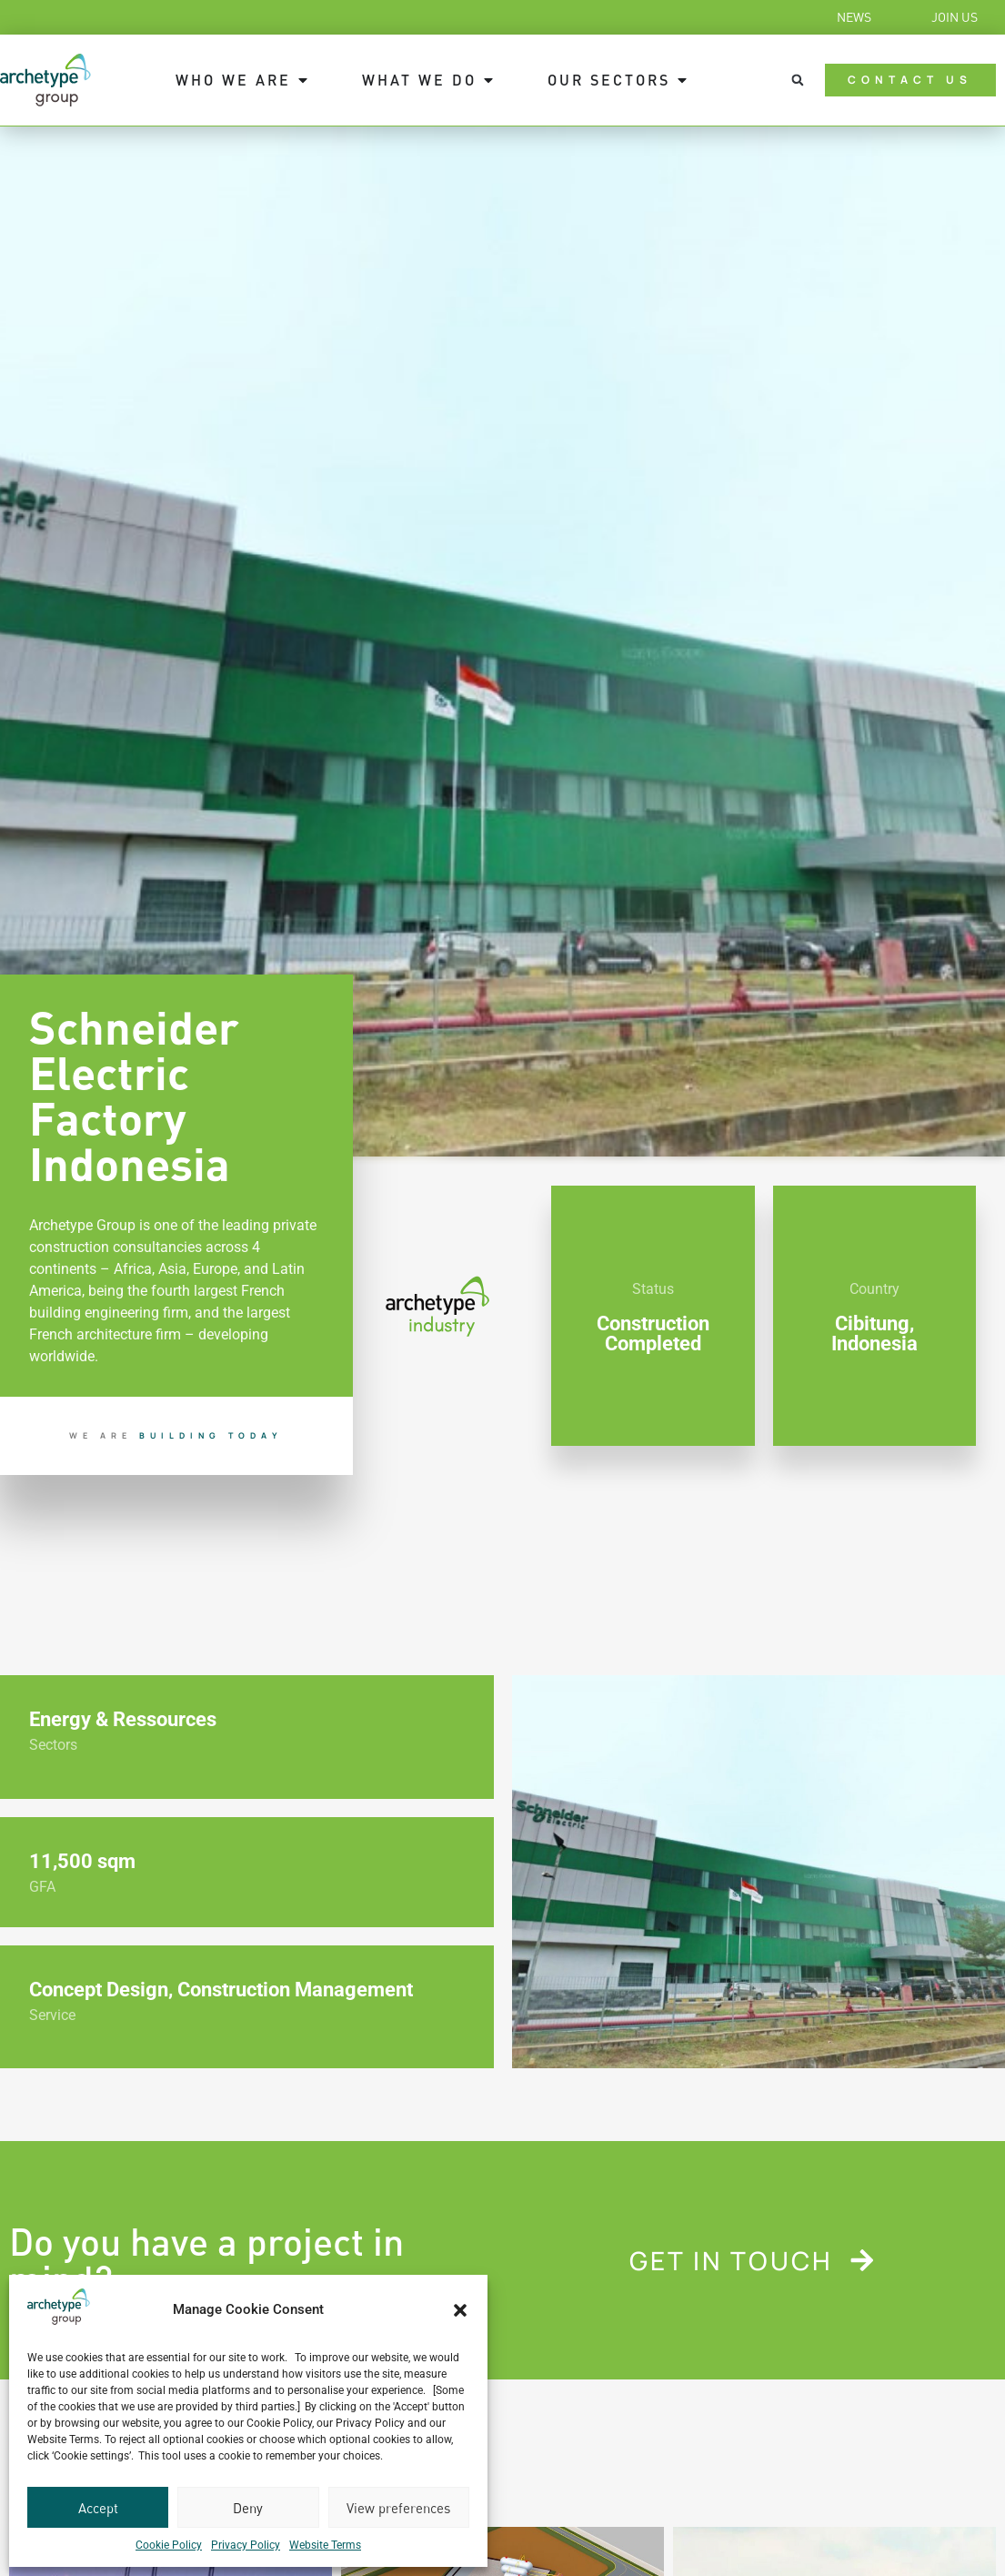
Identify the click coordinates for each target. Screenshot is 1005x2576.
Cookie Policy (169, 2545)
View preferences (398, 2508)
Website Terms (325, 2545)
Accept (98, 2508)
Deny (248, 2508)
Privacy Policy (245, 2545)
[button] (460, 2310)
